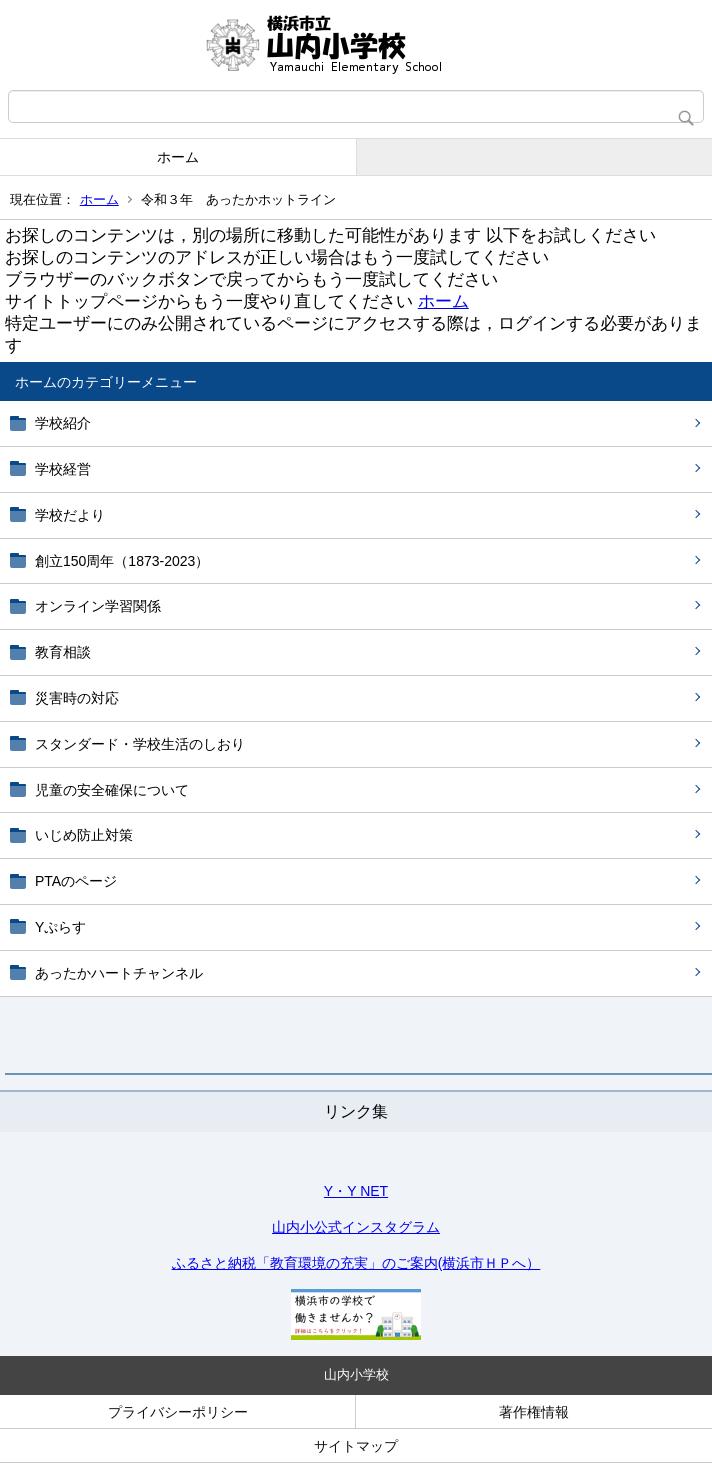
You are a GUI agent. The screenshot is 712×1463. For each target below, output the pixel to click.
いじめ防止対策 (84, 835)
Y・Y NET (356, 1191)
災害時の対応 (77, 698)
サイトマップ (356, 1446)
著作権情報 (534, 1412)
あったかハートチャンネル (119, 973)
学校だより (70, 515)
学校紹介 (63, 423)
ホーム (178, 157)
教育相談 (63, 652)
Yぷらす (60, 927)
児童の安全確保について (112, 790)
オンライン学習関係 (98, 606)
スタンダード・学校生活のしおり (140, 744)
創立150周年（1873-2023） (122, 561)
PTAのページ (76, 881)
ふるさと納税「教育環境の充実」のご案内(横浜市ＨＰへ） (356, 1263)
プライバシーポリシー (178, 1412)
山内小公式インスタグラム (356, 1227)
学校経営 (63, 469)
